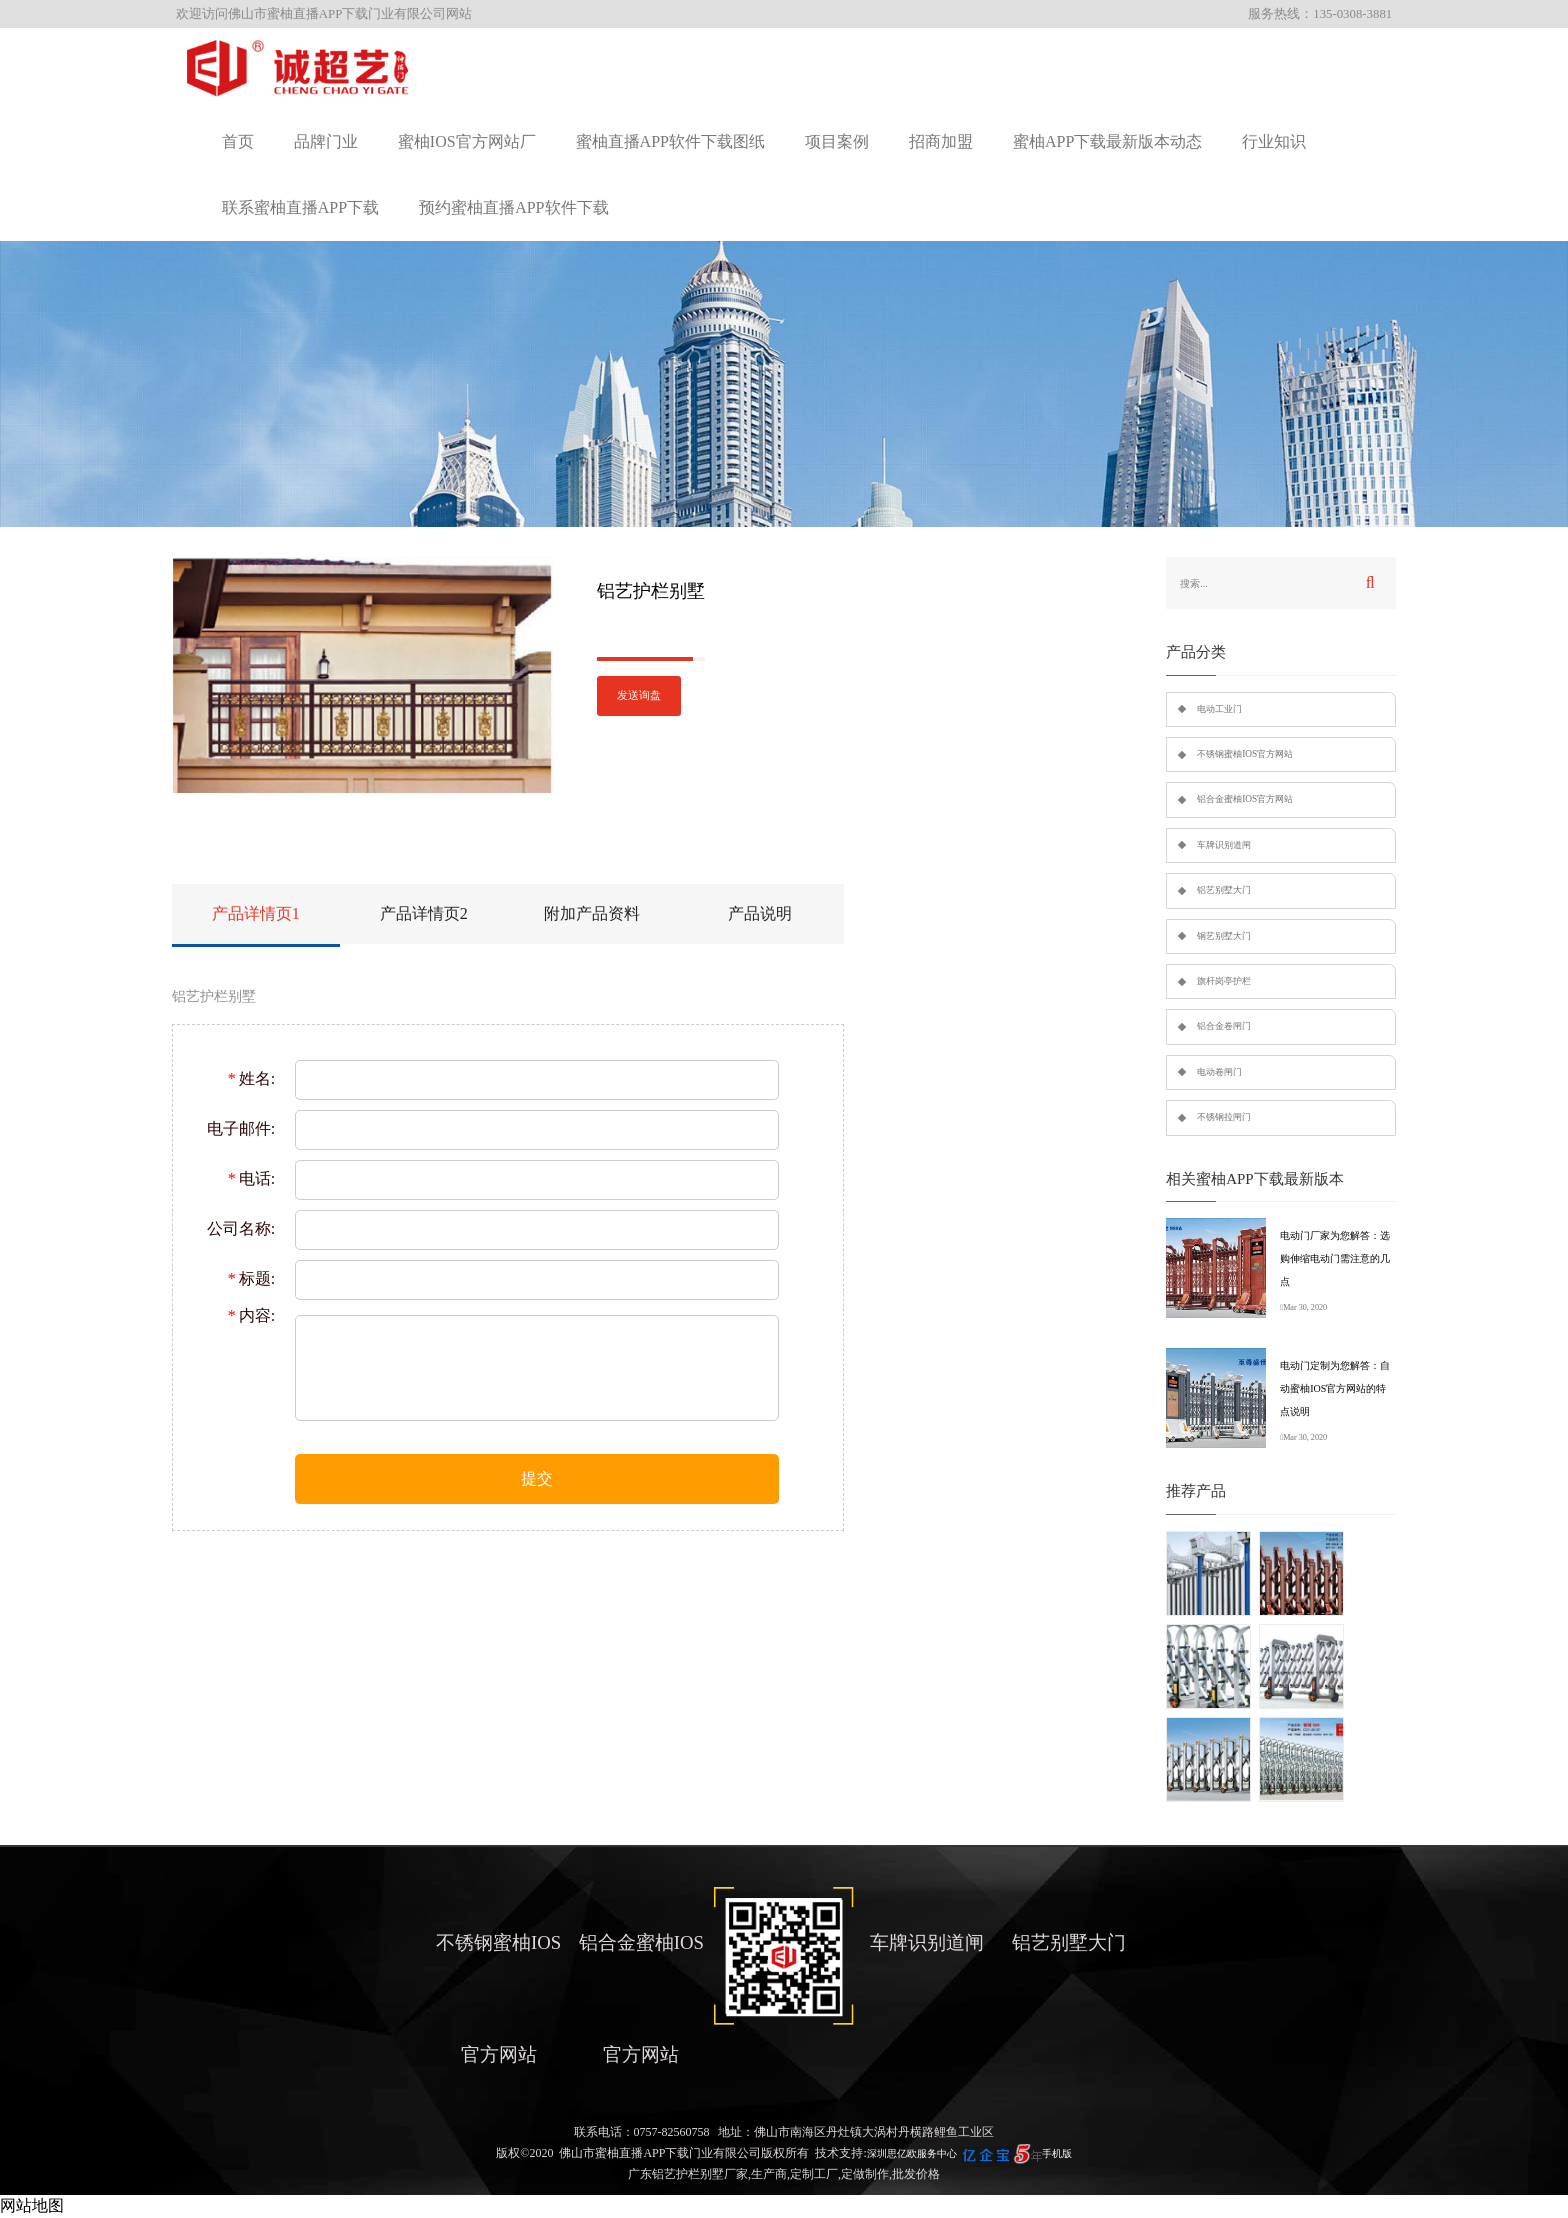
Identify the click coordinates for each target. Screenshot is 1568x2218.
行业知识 (1274, 141)
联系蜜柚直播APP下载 (300, 207)
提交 (537, 1478)
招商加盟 (941, 141)
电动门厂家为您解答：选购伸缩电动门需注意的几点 (1335, 1258)
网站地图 (32, 2205)
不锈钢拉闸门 (1224, 1117)
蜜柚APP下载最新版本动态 (1107, 141)
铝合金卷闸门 (1224, 1026)
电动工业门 (1219, 709)
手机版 (1057, 2153)
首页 (238, 141)
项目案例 (837, 141)
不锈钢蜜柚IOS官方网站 (1245, 754)
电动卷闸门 (1219, 1072)
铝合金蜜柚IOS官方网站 (1245, 799)
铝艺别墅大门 (1224, 890)
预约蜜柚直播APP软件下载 (513, 207)
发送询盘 (639, 695)
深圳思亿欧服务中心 (912, 2153)
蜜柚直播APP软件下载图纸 (670, 141)
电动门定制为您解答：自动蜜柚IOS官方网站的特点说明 (1335, 1388)
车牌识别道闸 (1224, 845)
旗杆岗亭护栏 (1224, 981)
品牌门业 (326, 141)
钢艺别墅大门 (1224, 936)
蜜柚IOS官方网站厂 (467, 141)
